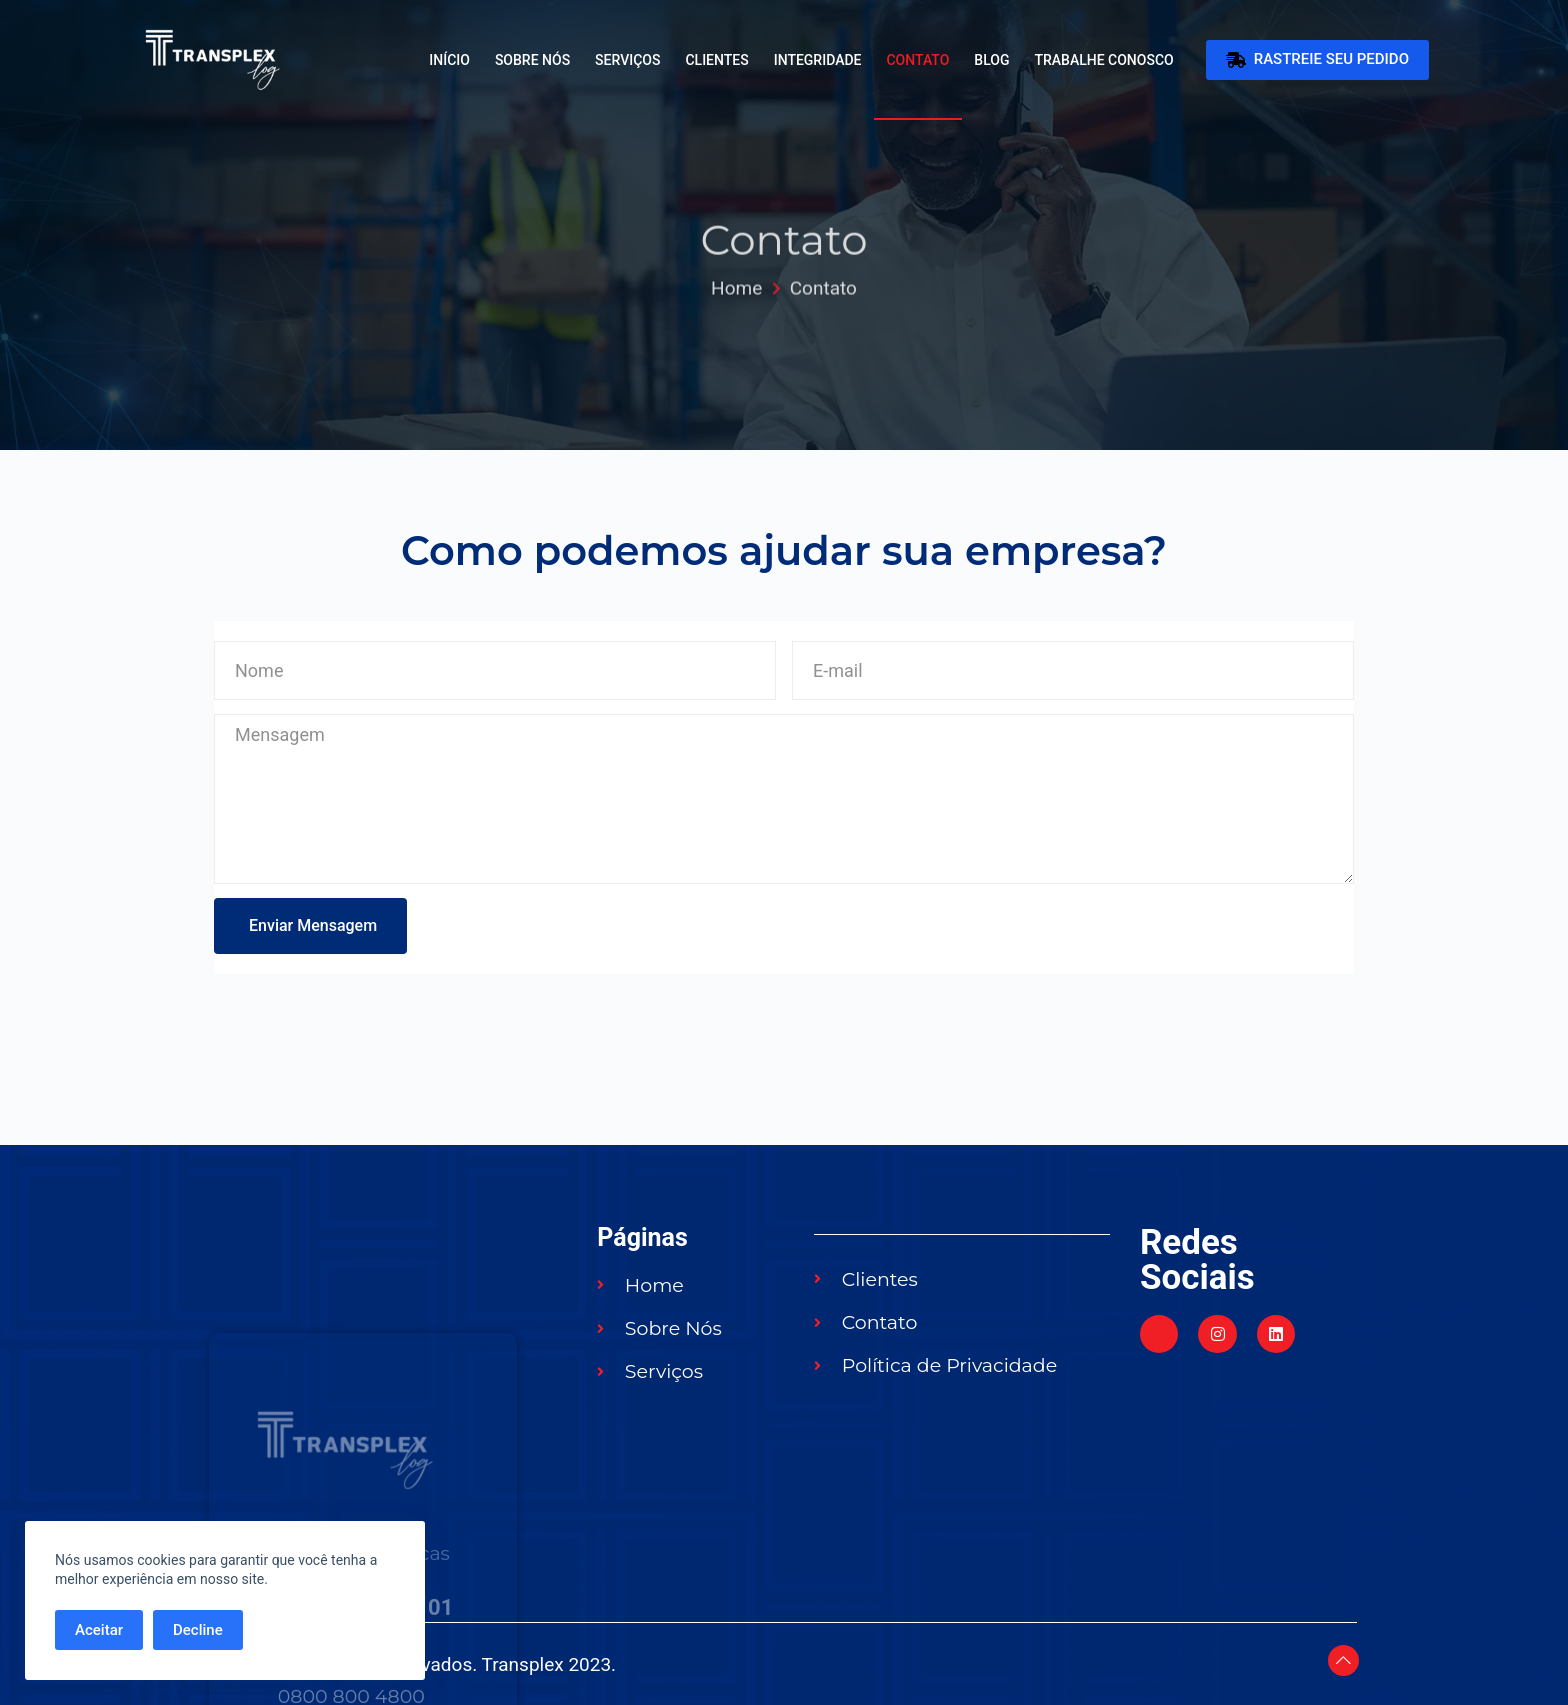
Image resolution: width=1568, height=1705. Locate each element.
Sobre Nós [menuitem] (532, 60)
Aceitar (99, 1630)
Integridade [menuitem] (818, 60)
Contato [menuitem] (917, 60)
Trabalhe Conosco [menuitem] (1103, 60)
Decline (198, 1630)
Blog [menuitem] (991, 60)
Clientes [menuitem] (716, 60)
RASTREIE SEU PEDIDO (1317, 60)
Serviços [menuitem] (627, 60)
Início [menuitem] (449, 60)
